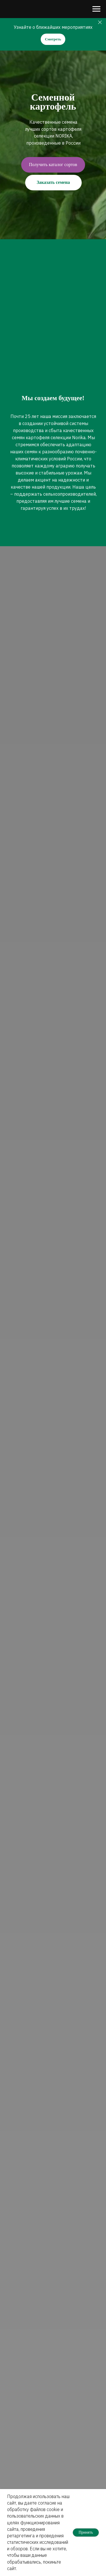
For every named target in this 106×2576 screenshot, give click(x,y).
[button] (53, 165)
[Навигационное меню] (96, 9)
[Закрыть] (100, 22)
